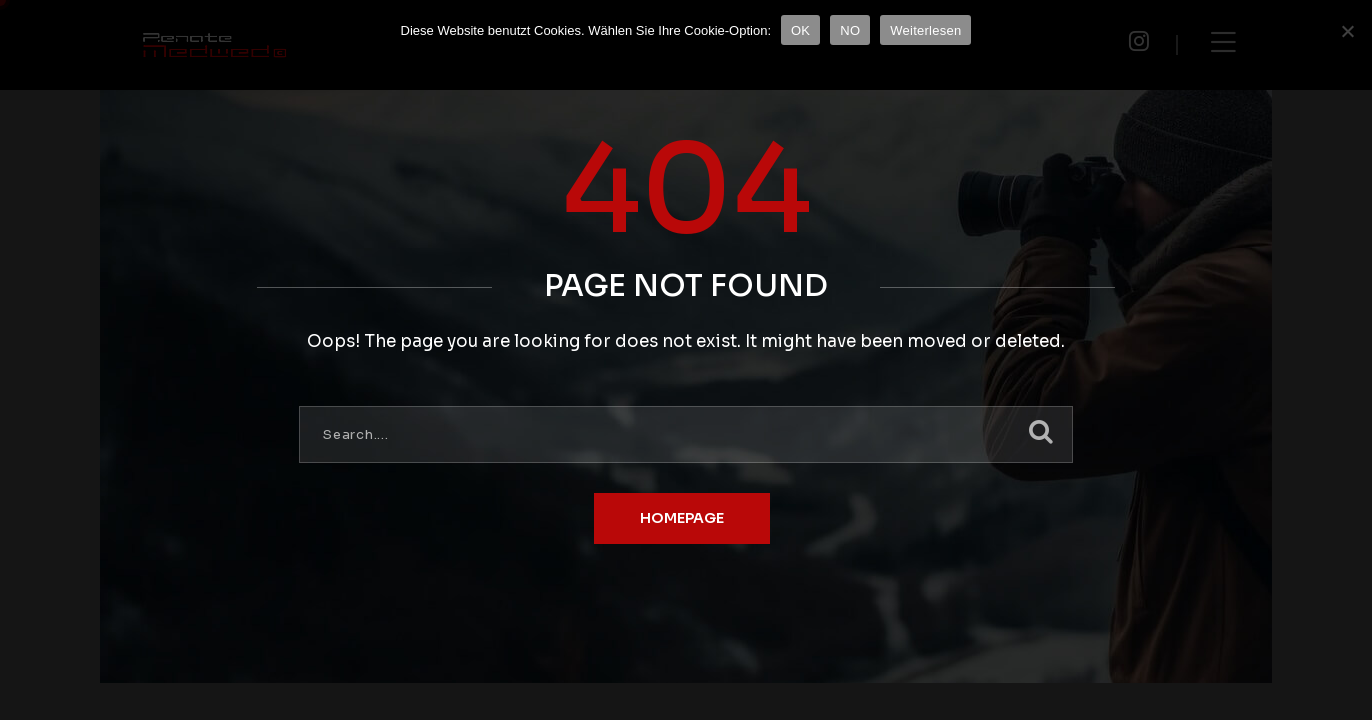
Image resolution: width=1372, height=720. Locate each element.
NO (850, 30)
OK (800, 30)
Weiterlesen (925, 30)
